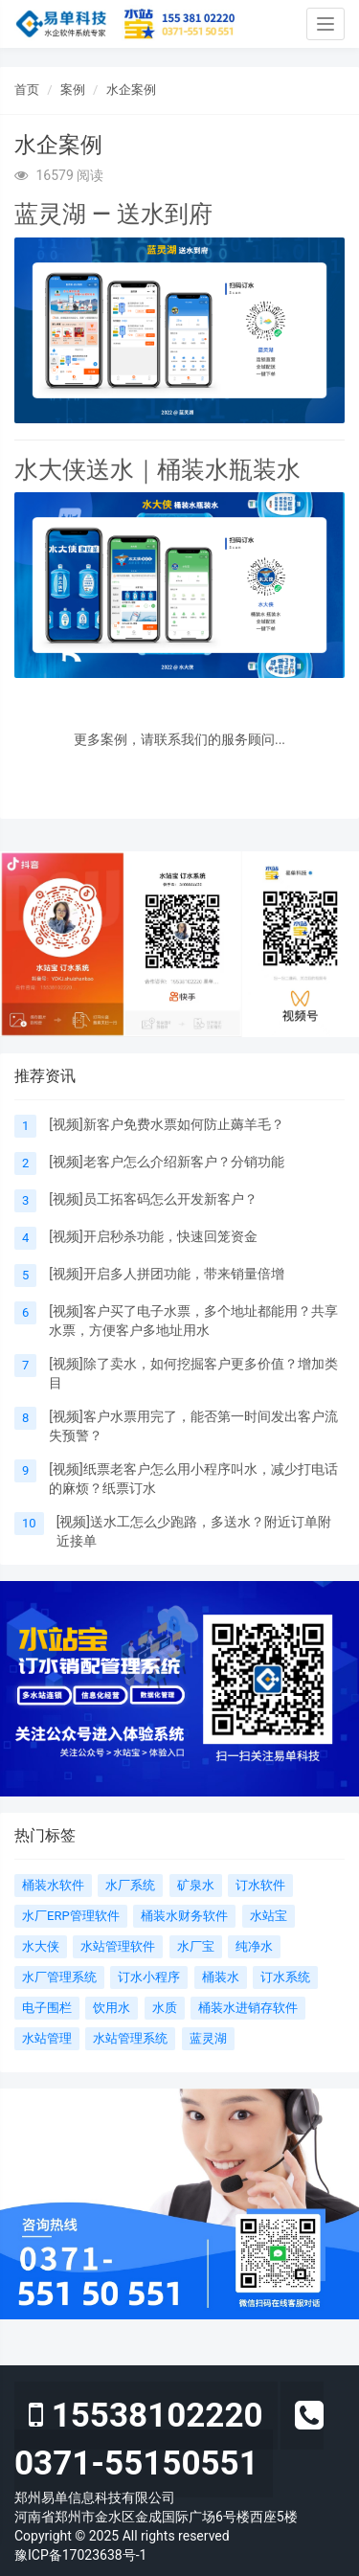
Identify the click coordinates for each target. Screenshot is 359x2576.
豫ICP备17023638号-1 (80, 2555)
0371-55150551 (169, 2440)
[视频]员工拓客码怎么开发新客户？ (153, 1199)
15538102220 (146, 2415)
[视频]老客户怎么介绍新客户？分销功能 (166, 1161)
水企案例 (131, 89)
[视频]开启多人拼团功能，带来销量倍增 (166, 1273)
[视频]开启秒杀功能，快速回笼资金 (153, 1236)
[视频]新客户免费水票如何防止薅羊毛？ (166, 1124)
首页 (26, 89)
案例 (72, 89)
